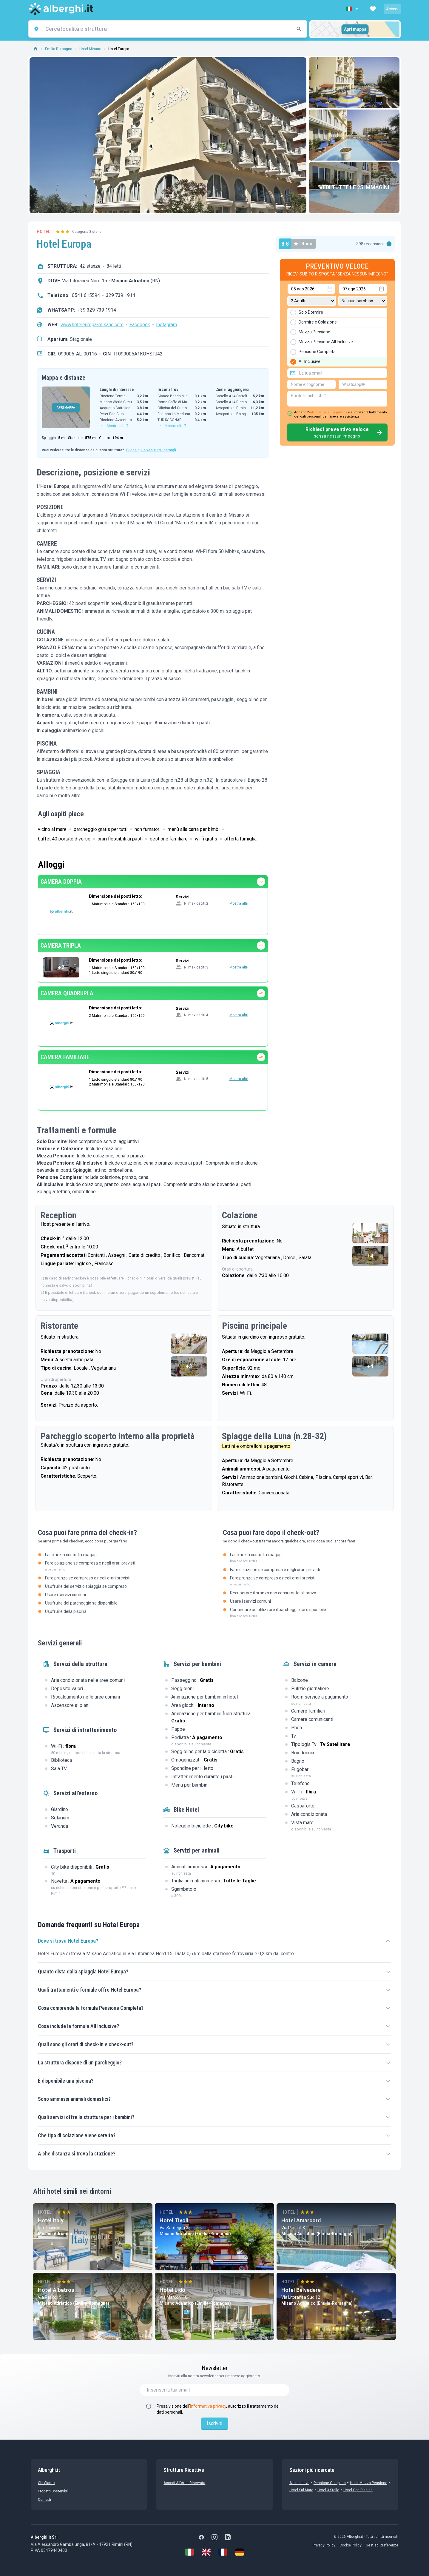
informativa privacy (208, 2406)
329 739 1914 (120, 295)
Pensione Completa (330, 2483)
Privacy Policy (324, 2545)
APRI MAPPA (66, 407)
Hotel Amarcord (301, 2220)
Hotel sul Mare (301, 2490)
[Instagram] (214, 2537)
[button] (352, 9)
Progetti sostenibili (53, 2491)
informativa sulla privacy (328, 412)
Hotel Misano (90, 49)
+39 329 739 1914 (97, 310)
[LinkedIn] (228, 2537)
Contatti (44, 2500)
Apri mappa (355, 29)
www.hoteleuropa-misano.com (92, 324)
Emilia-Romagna (58, 49)
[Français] (223, 2552)
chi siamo (46, 2483)
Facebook (139, 324)
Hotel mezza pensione (368, 2483)
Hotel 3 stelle (328, 2490)
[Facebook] (201, 2537)
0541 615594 (86, 295)
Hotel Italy (51, 2220)
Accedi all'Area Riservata (184, 2483)
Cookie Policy (351, 2545)
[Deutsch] (239, 2552)
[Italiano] (189, 2552)
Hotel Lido (172, 2290)
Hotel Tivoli (174, 2220)
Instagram (166, 324)
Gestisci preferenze (382, 2545)
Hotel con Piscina (358, 2490)
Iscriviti (214, 2423)
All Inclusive (299, 2483)
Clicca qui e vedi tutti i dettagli (151, 450)
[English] (206, 2552)
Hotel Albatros (56, 2290)
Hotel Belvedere (301, 2290)
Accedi (392, 9)
